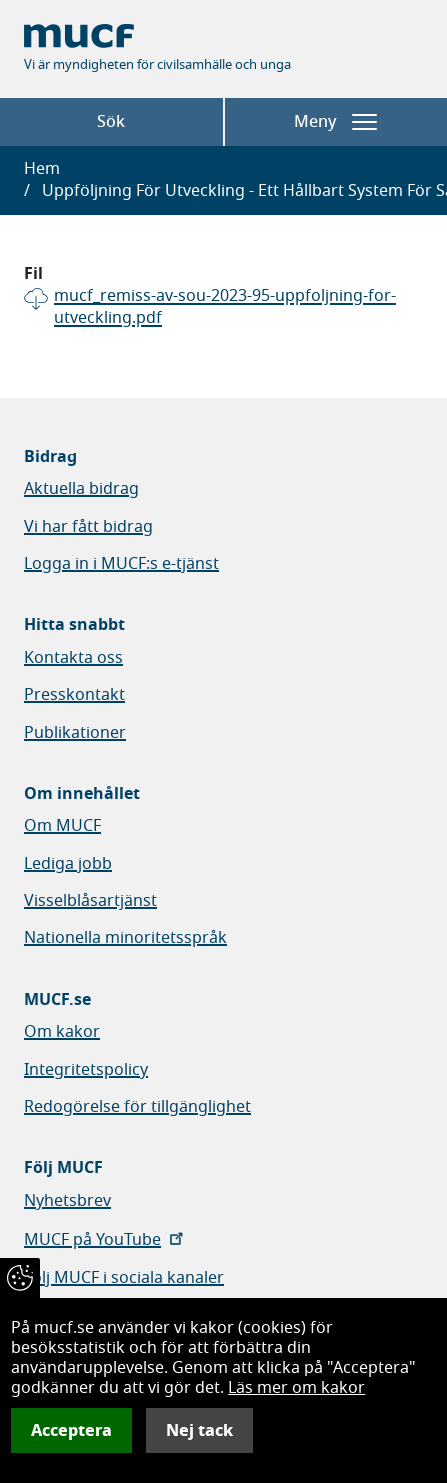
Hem (42, 169)
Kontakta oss (73, 658)
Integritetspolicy (86, 1070)
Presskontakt (74, 695)
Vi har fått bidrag (88, 527)
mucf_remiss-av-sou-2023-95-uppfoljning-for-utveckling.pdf (225, 307)
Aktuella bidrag (81, 489)
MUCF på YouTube (105, 1240)
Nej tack (199, 1430)
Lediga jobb (68, 864)
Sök (111, 122)
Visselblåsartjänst (90, 901)
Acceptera (71, 1430)
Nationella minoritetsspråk (125, 938)
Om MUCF (62, 826)
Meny (335, 122)
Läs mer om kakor (296, 1388)
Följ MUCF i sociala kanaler (124, 1278)
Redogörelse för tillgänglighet (137, 1107)
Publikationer (75, 733)
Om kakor (62, 1032)
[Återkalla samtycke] (20, 1278)
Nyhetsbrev (67, 1201)
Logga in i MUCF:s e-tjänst (121, 564)
